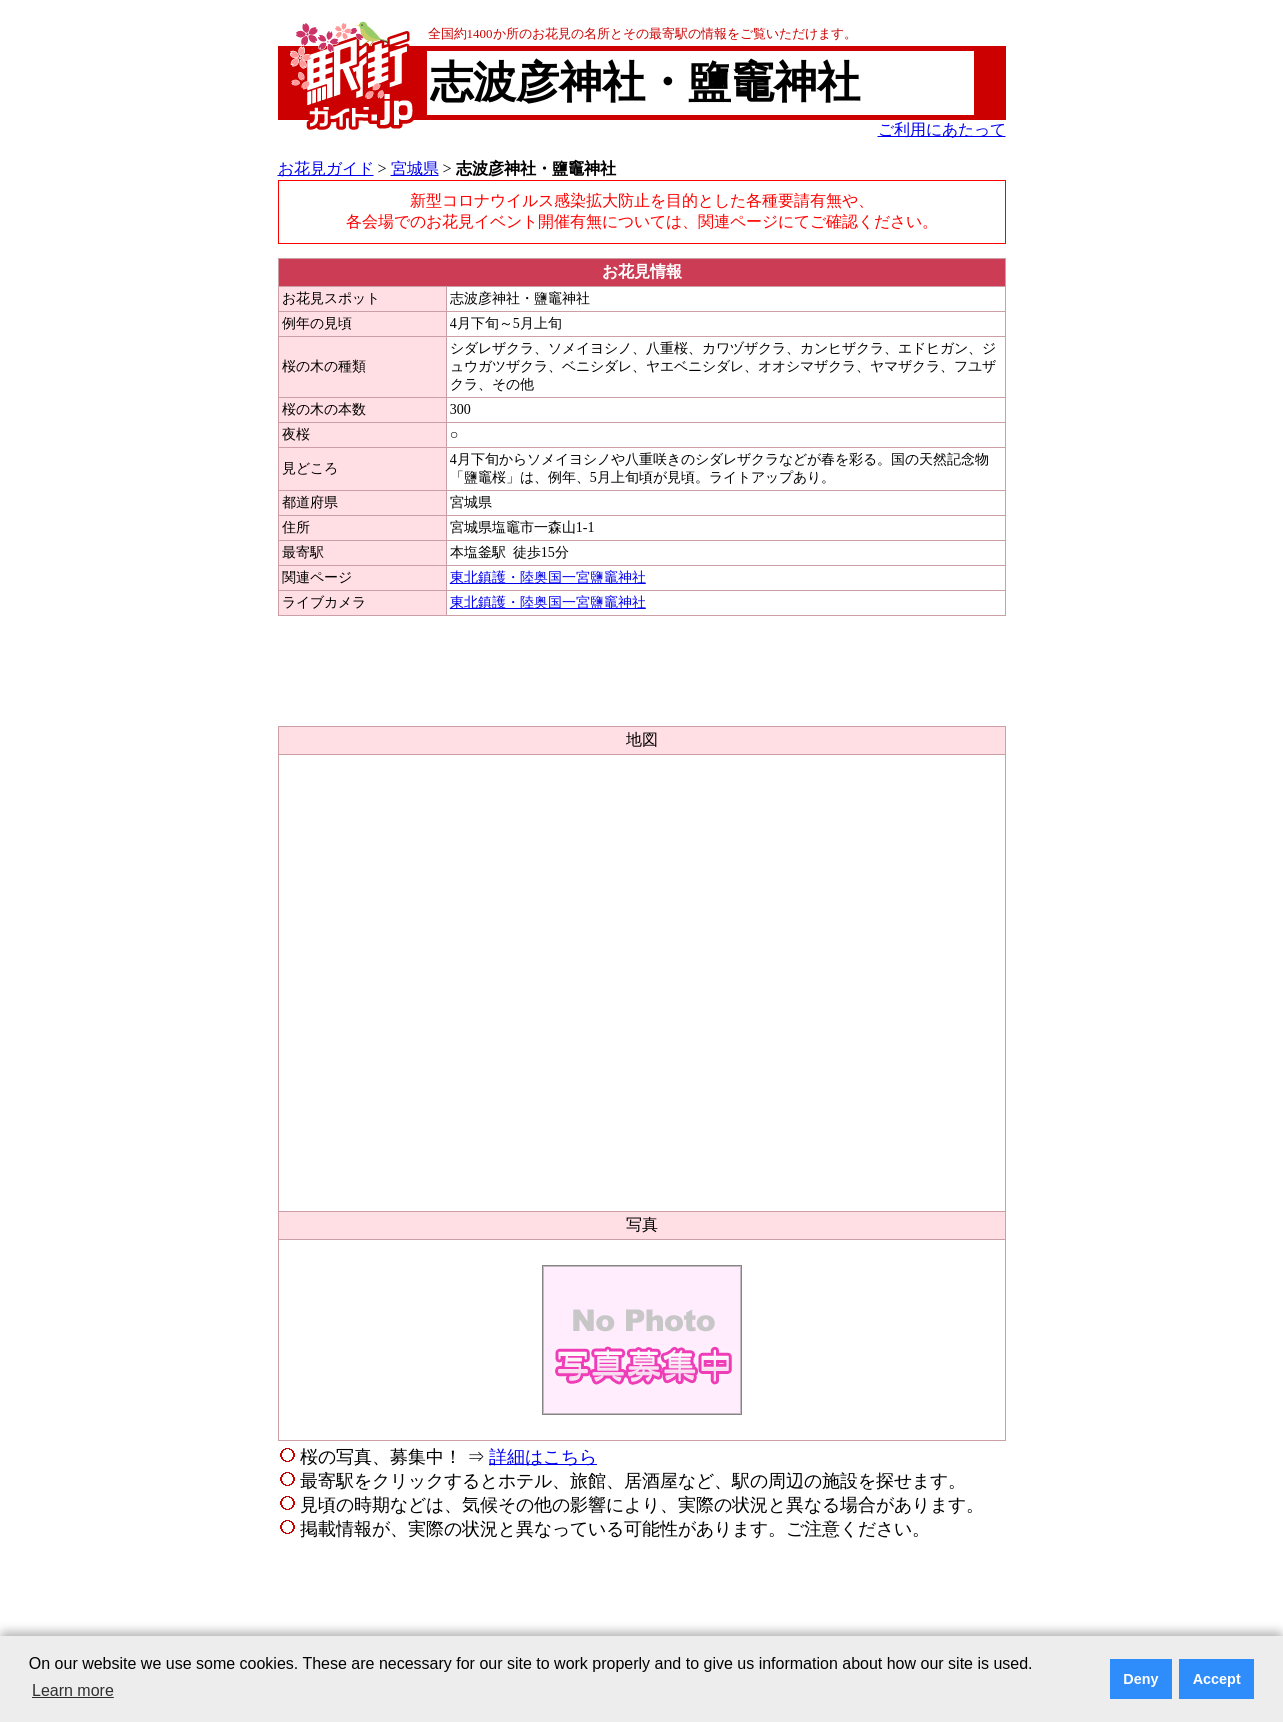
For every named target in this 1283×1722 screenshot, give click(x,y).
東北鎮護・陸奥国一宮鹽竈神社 (548, 577)
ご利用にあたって (942, 129)
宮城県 (415, 168)
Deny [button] (1140, 1679)
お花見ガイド (326, 168)
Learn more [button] (73, 1690)
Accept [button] (1217, 1679)
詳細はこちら (543, 1457)
